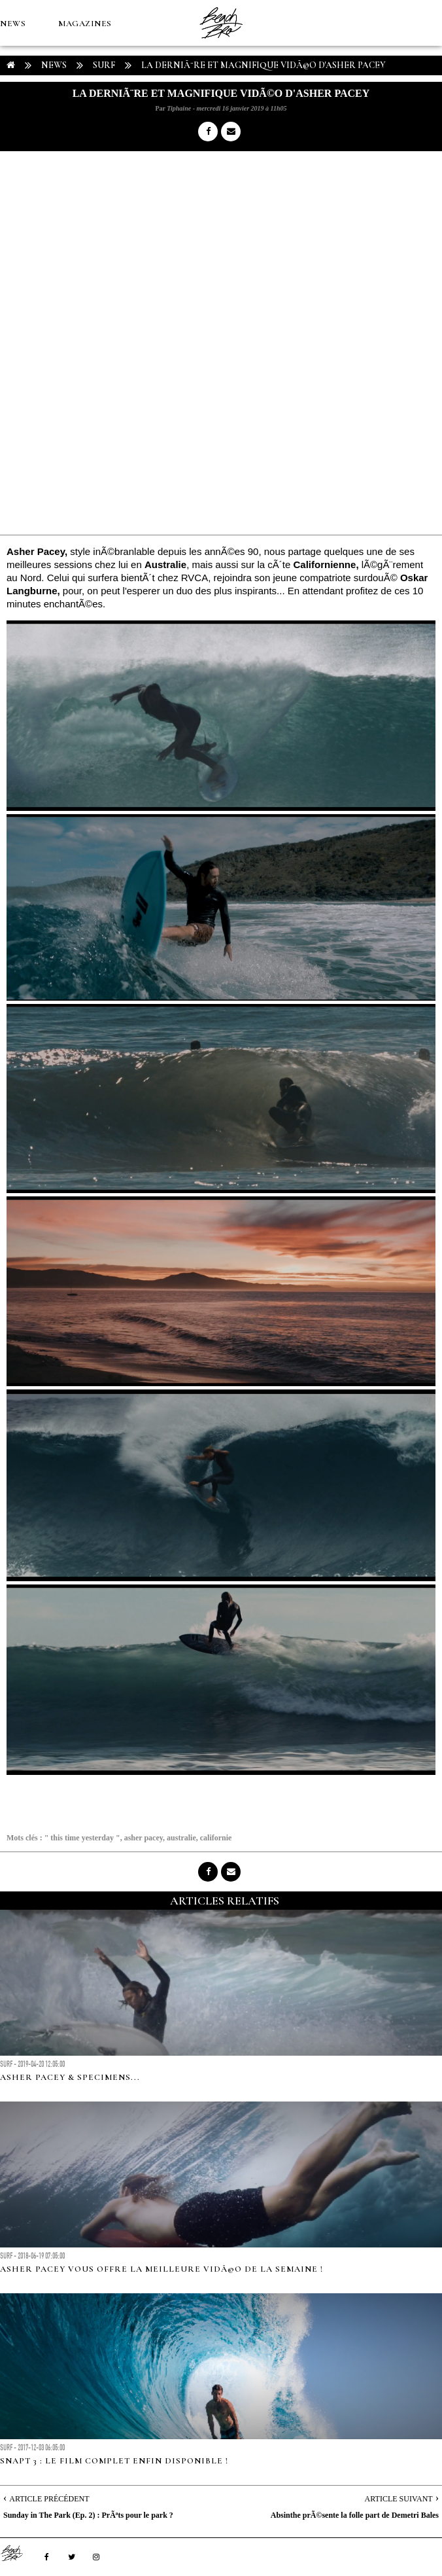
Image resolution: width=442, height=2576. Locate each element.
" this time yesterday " (82, 1837)
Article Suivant (399, 2498)
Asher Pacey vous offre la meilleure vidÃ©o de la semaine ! (161, 2269)
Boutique (24, 115)
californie (216, 1837)
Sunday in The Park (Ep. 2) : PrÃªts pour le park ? (88, 2515)
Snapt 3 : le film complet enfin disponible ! (114, 2461)
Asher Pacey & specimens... (70, 2077)
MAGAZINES (85, 23)
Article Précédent (49, 2498)
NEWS (13, 23)
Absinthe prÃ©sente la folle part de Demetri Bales (355, 2515)
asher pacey (143, 1837)
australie (181, 1837)
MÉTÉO (378, 69)
